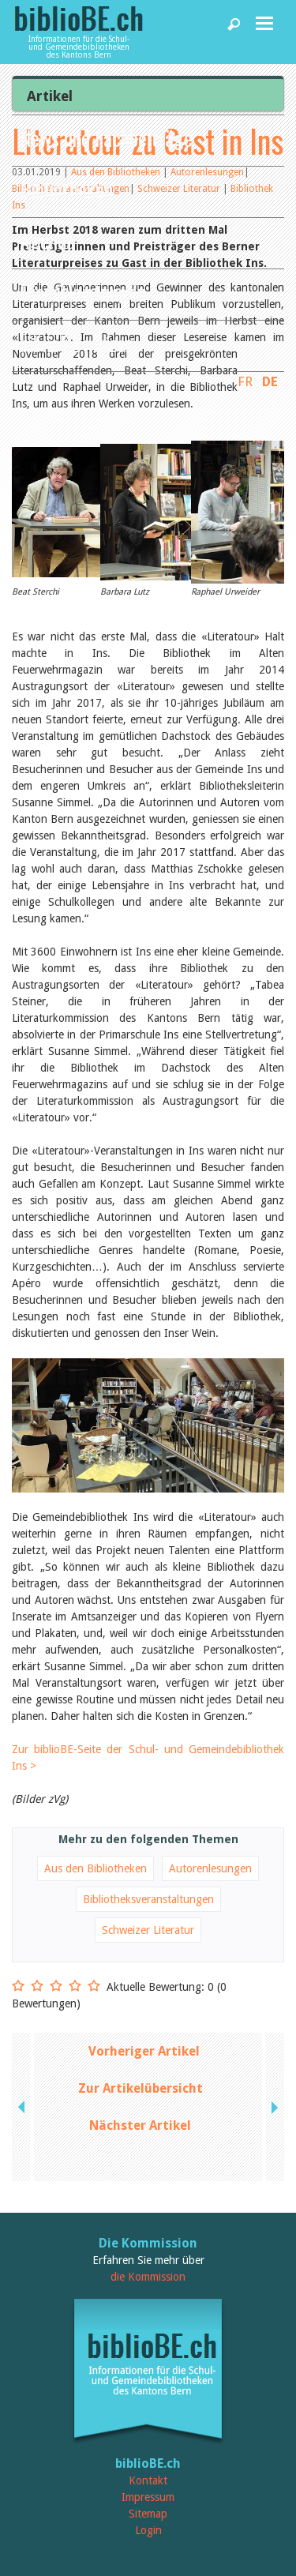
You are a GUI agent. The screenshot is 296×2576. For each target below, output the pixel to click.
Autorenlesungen (210, 1868)
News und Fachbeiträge (106, 137)
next (273, 2107)
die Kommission (148, 2276)
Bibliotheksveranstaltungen (148, 1899)
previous (23, 2107)
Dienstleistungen (83, 291)
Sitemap (148, 2513)
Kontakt (148, 2480)
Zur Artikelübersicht (140, 2088)
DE (270, 381)
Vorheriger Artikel (144, 2051)
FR (245, 381)
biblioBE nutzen (77, 343)
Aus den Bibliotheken (95, 1868)
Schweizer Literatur (148, 1930)
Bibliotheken (66, 189)
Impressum (148, 2497)
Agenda (47, 240)
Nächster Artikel (140, 2125)
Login (148, 2530)
